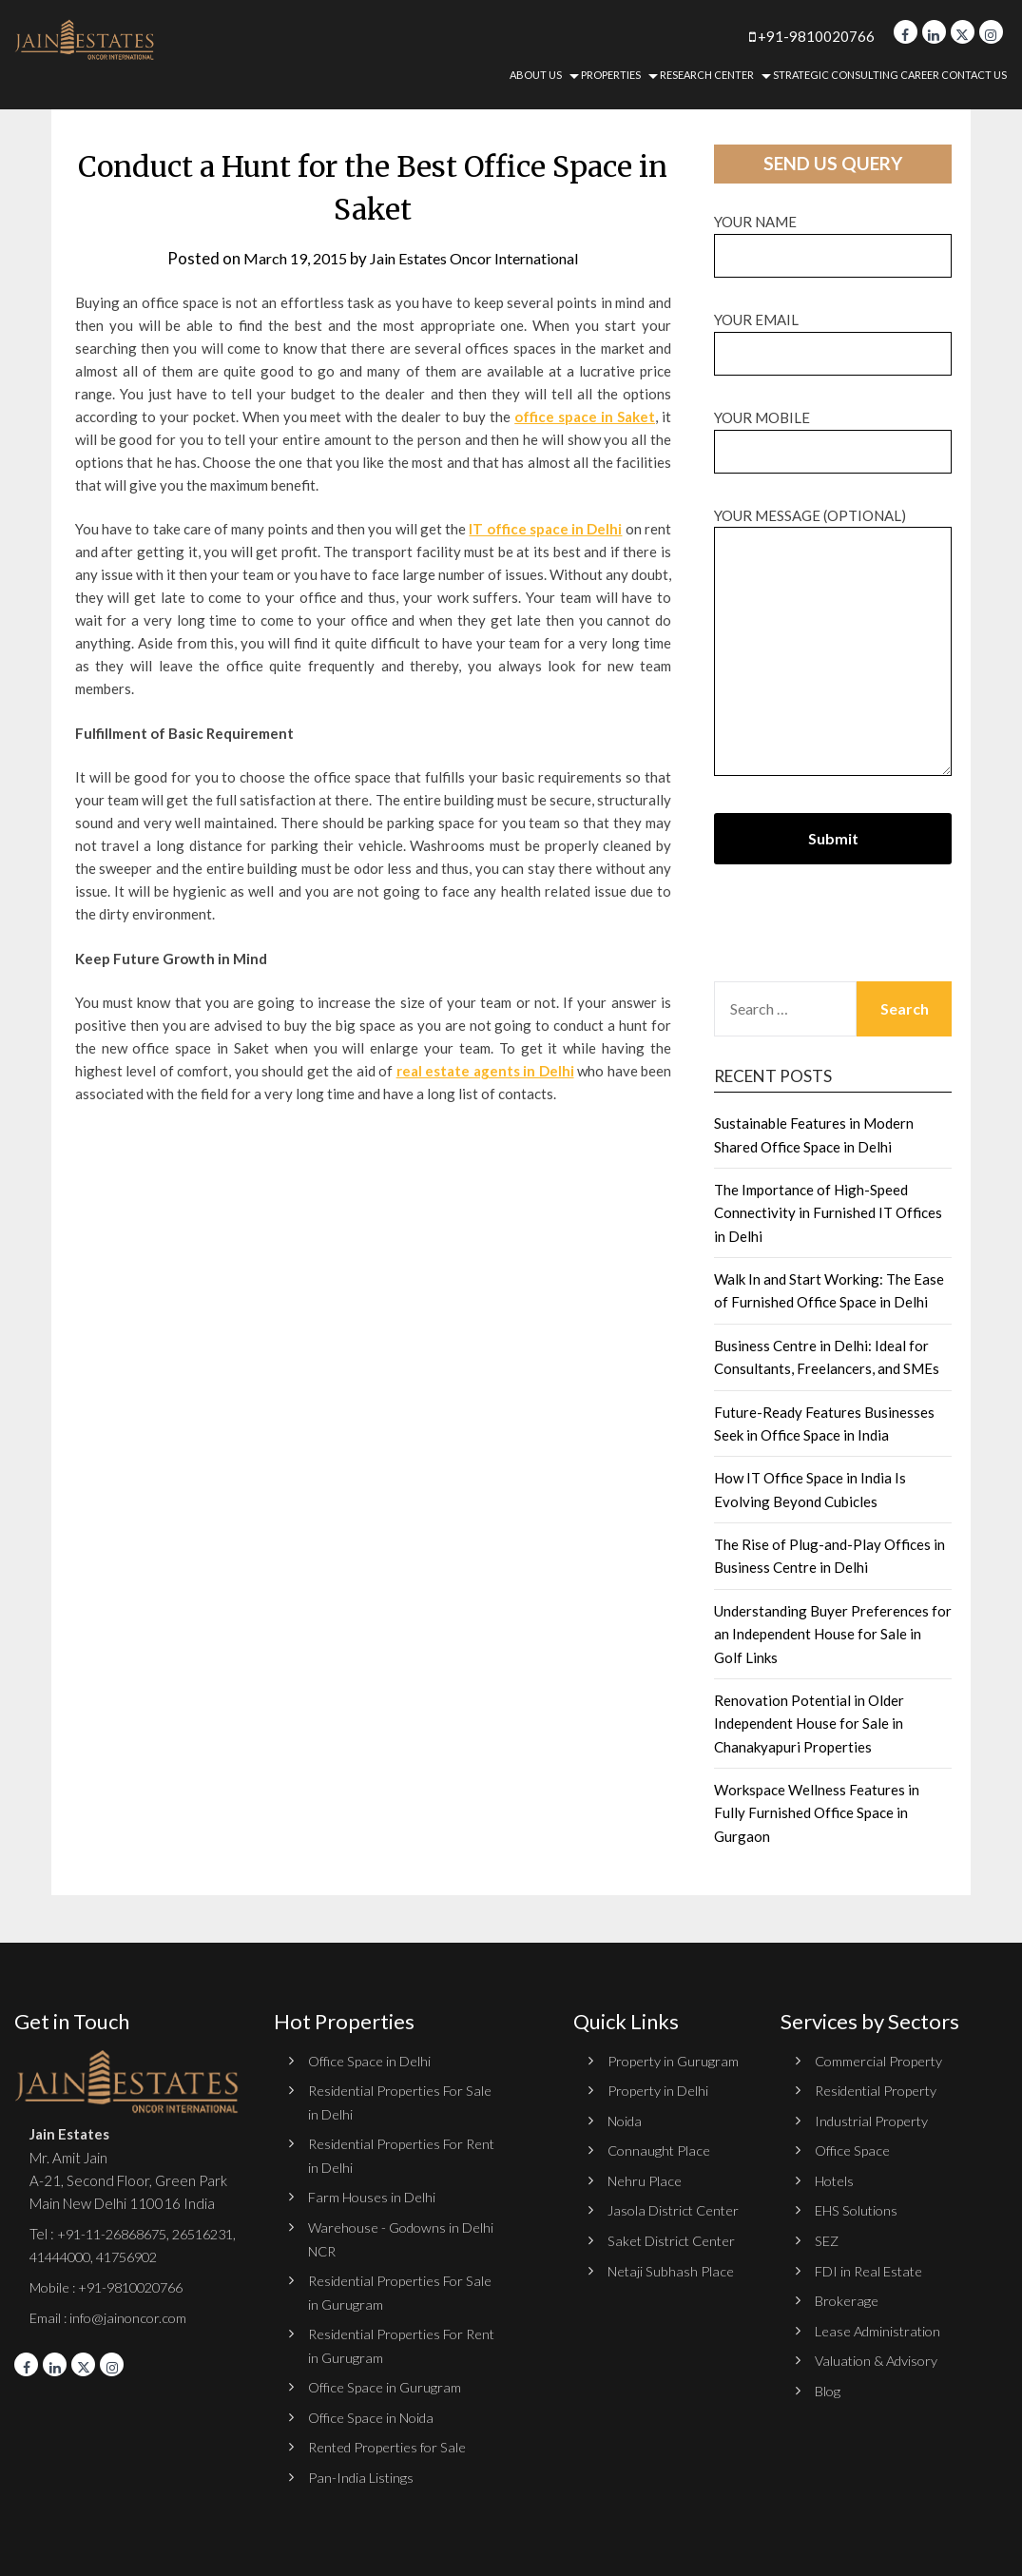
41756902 (63, 2280)
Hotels (836, 2179)
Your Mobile (833, 434)
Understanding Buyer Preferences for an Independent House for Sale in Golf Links (833, 1634)
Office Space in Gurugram (386, 2384)
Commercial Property (881, 2060)
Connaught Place (660, 2150)
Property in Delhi (659, 2090)
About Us (536, 74)
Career (919, 74)
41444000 (136, 2256)
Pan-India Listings (362, 2474)
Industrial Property (874, 2119)
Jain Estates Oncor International (478, 258)
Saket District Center (674, 2239)
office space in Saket (584, 416)
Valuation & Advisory (880, 2358)
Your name (833, 238)
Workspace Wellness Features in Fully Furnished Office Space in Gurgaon (816, 1813)
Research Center (707, 74)
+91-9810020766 (792, 36)
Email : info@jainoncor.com (110, 2339)
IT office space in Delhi (545, 528)
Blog (828, 2388)
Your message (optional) (833, 643)
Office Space (854, 2150)
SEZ (827, 2239)
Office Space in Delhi (371, 2060)
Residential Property (880, 2090)
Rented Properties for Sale (393, 2444)
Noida (626, 2119)
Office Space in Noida (373, 2414)
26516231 (63, 2256)
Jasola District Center (676, 2209)
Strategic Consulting (835, 74)
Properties (611, 74)
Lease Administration (881, 2328)
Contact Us (974, 74)
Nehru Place (645, 2179)
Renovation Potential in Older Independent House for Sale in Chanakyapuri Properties (809, 1723)
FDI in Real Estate (871, 2268)
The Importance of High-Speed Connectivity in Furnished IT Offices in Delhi (828, 1213)
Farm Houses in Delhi (373, 2195)
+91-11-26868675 (117, 2233)
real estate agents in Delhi (485, 1070)
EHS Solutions (857, 2209)
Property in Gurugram (674, 2060)
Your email (833, 336)
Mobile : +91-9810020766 (113, 2309)
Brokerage (848, 2299)
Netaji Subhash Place (672, 2268)
